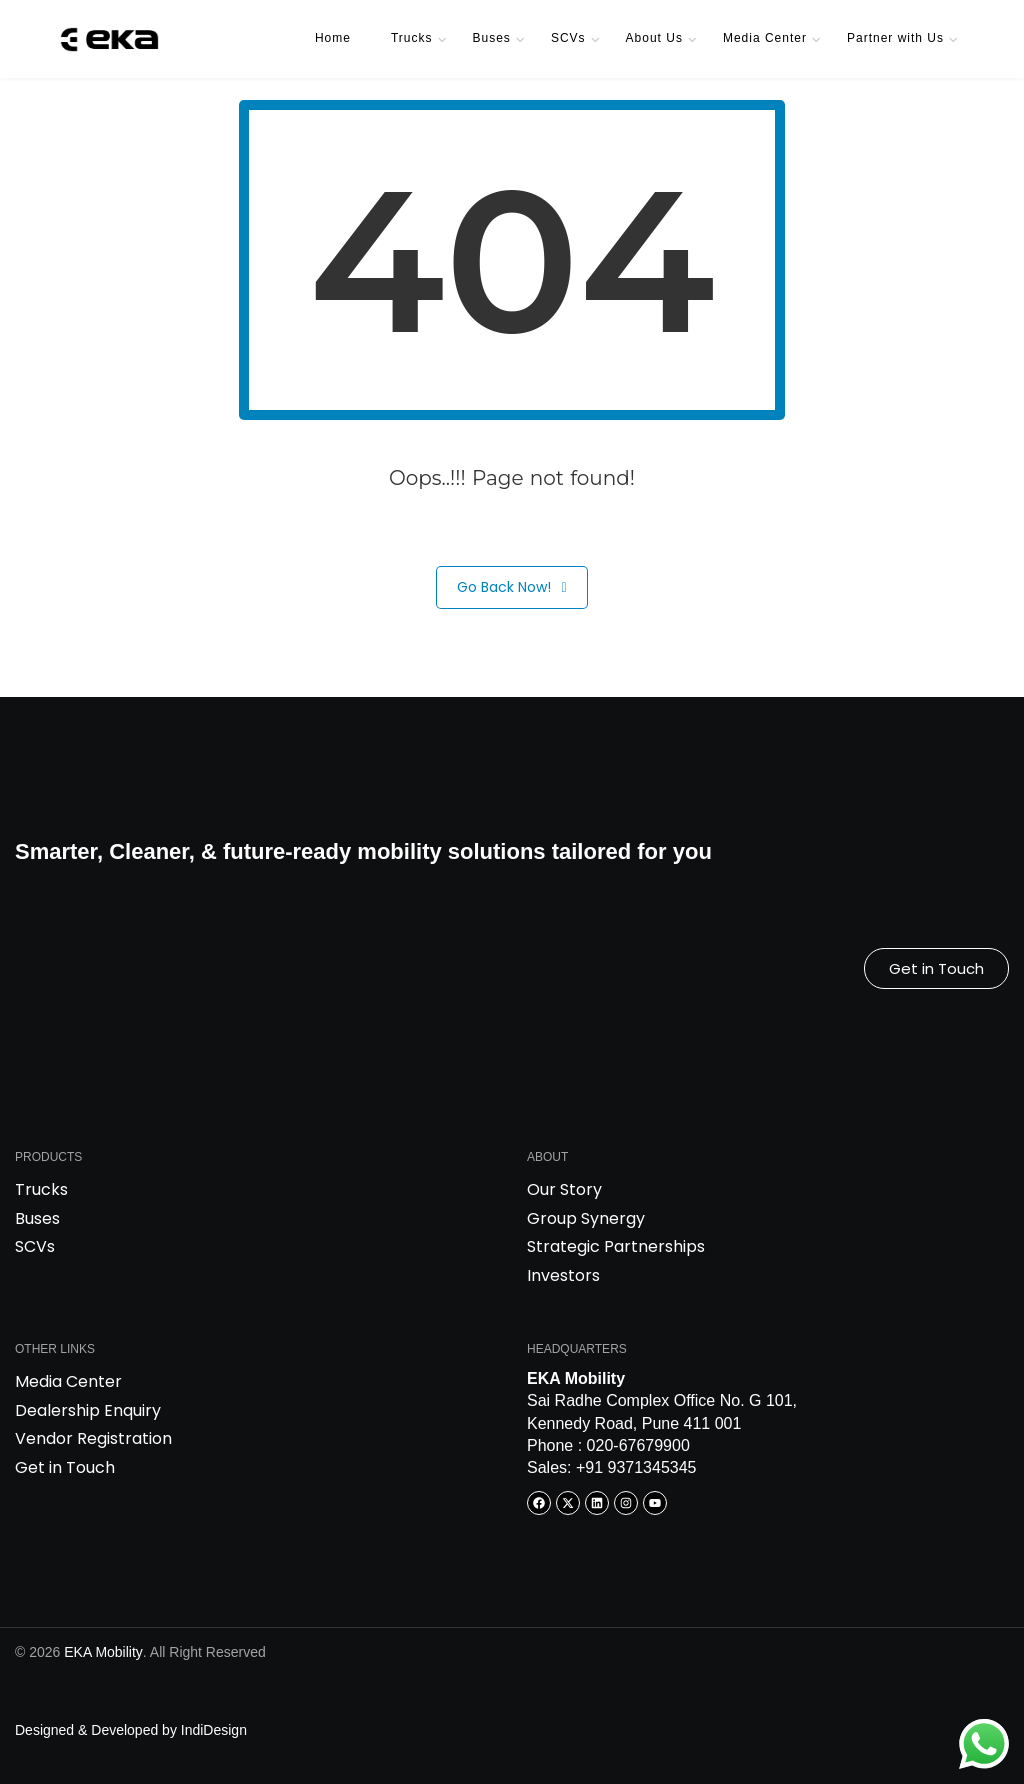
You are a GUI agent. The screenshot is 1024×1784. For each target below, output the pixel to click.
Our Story (564, 1189)
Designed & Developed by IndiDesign (131, 1730)
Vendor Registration (93, 1438)
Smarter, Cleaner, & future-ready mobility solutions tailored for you (363, 851)
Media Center (765, 38)
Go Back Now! (511, 587)
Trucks (412, 38)
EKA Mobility (103, 1652)
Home (333, 38)
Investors (563, 1275)
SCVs (568, 38)
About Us (654, 38)
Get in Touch (65, 1467)
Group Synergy (586, 1218)
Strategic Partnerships (616, 1246)
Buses (492, 38)
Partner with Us (895, 38)
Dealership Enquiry (88, 1410)
